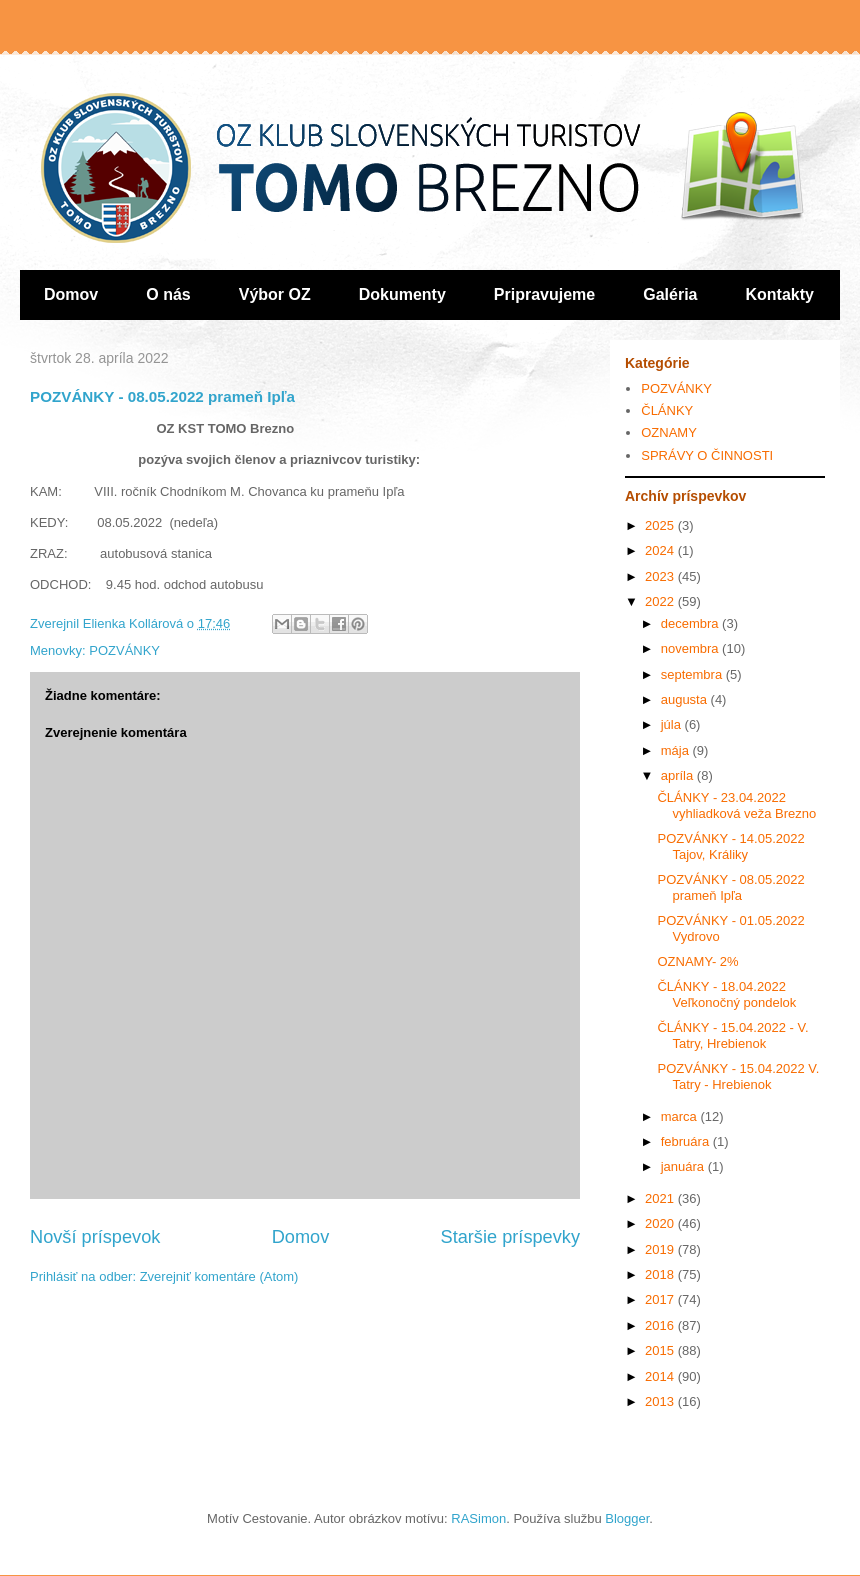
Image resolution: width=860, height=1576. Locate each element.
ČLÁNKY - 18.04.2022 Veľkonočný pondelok (726, 994)
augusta (686, 699)
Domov (71, 294)
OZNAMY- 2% (697, 961)
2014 (661, 1376)
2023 (661, 576)
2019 (661, 1249)
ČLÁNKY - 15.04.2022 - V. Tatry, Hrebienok (732, 1035)
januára (684, 1166)
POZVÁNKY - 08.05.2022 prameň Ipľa (730, 887)
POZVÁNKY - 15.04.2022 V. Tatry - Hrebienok (738, 1076)
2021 (661, 1198)
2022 (661, 601)
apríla (679, 775)
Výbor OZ (275, 294)
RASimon (478, 1518)
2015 (661, 1350)
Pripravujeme (544, 294)
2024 (661, 550)
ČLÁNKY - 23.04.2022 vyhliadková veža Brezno (736, 805)
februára (687, 1141)
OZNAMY (669, 432)
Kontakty (780, 294)
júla (673, 724)
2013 (661, 1401)
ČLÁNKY (667, 410)
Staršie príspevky (511, 1237)
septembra (693, 674)
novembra (691, 648)
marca (681, 1116)
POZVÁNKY (124, 650)
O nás (168, 294)
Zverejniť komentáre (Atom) (219, 1276)
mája (677, 750)
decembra (691, 623)
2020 (661, 1223)
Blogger (627, 1518)
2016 (661, 1325)
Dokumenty (402, 294)
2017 (661, 1299)
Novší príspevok (95, 1237)
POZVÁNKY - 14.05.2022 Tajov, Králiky (730, 846)
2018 (661, 1274)
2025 (661, 525)
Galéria (670, 294)
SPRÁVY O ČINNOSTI (707, 455)
